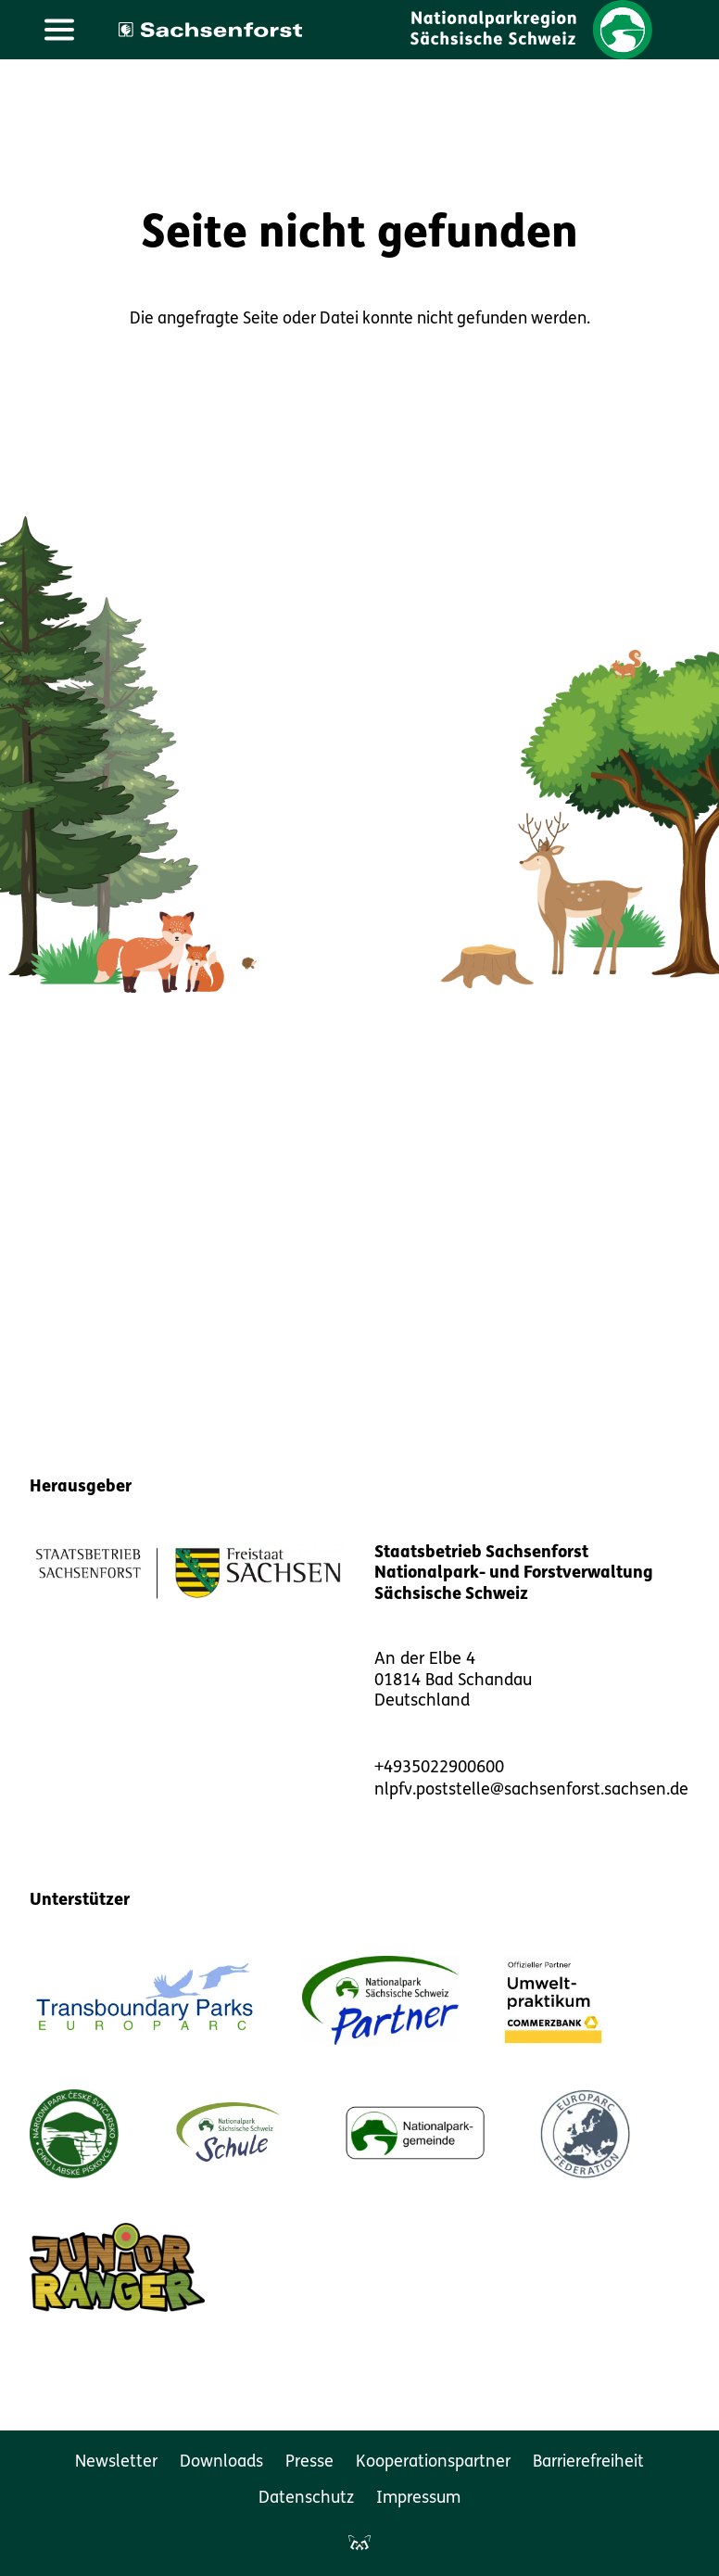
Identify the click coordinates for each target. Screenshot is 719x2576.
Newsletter (116, 2462)
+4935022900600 (439, 1768)
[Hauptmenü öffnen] (59, 30)
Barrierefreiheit (588, 2462)
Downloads (221, 2462)
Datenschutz (306, 2498)
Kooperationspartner (433, 2462)
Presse (309, 2462)
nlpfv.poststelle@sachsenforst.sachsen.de (531, 1790)
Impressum (418, 2498)
